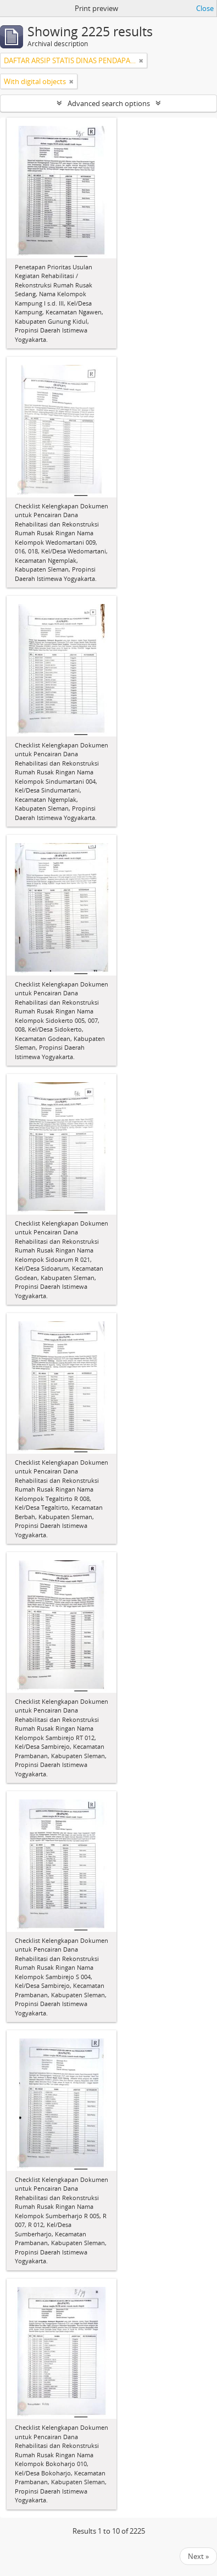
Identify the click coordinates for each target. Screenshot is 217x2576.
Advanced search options (109, 103)
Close (205, 8)
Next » (198, 2556)
